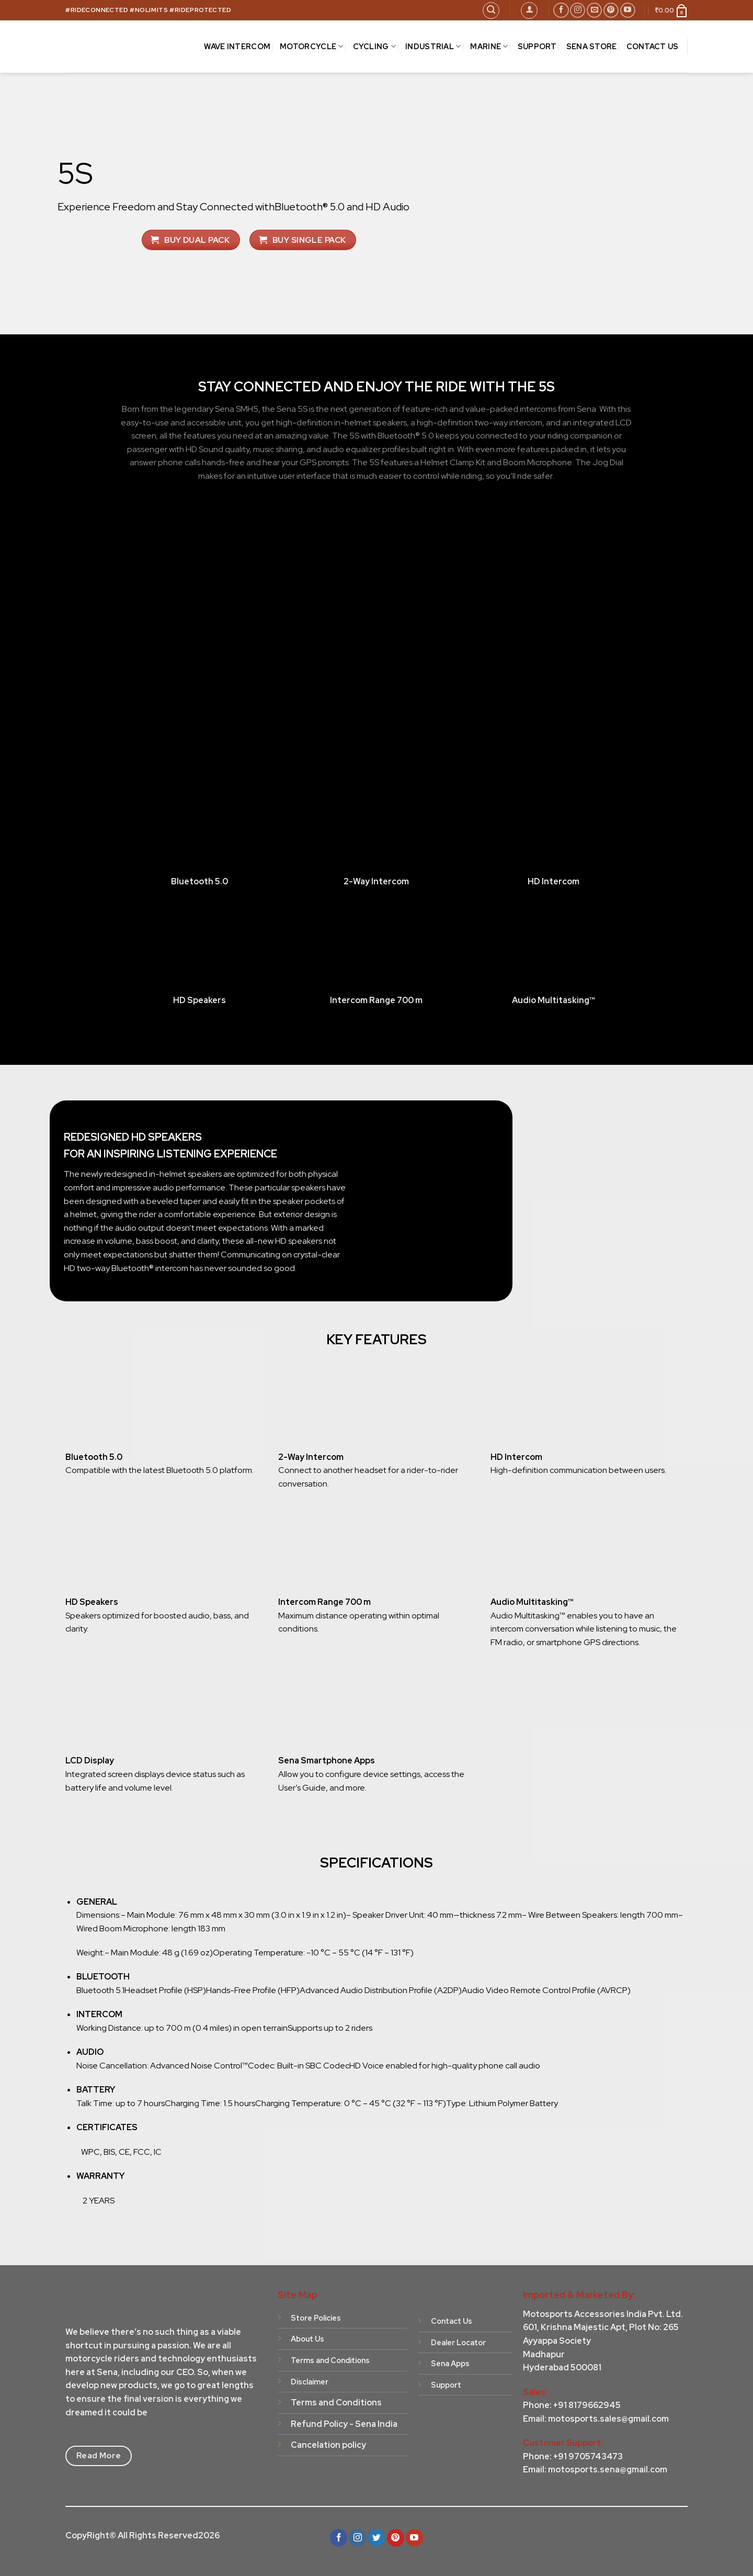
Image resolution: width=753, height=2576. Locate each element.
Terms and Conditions (336, 2402)
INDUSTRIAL (433, 46)
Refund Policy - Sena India (344, 2423)
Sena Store (591, 46)
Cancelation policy (328, 2444)
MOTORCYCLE (311, 46)
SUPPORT (537, 46)
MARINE (489, 46)
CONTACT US (652, 46)
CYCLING (374, 46)
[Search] (491, 10)
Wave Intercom (237, 46)
